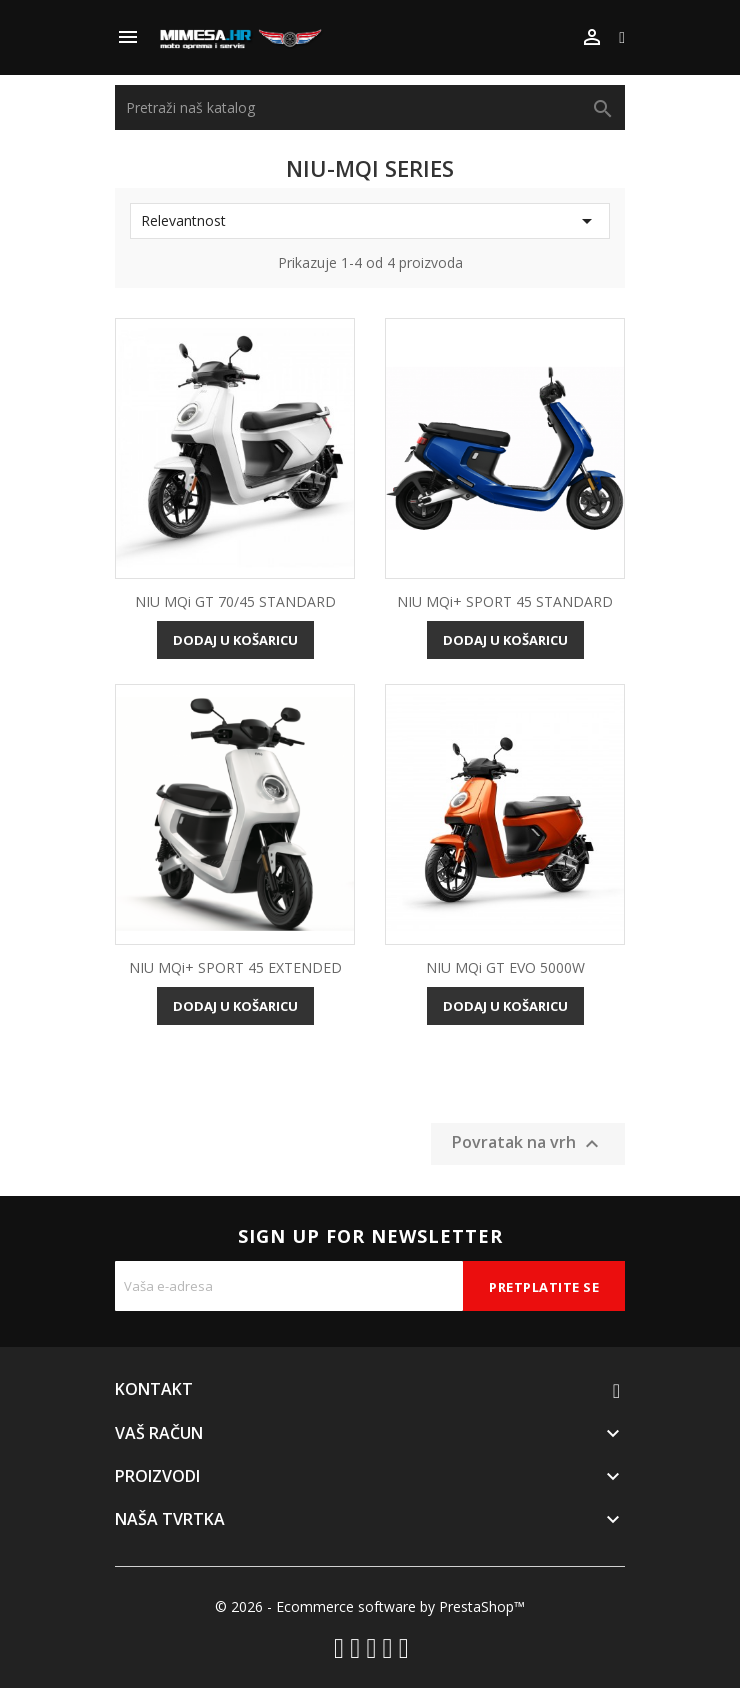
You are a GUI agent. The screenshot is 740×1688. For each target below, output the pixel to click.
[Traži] (370, 107)
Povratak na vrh (528, 1144)
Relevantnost (370, 221)
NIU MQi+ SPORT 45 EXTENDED (235, 967)
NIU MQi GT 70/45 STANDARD (235, 601)
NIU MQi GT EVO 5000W (505, 967)
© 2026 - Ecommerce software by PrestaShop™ (370, 1606)
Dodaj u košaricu (235, 640)
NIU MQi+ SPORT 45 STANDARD (505, 601)
